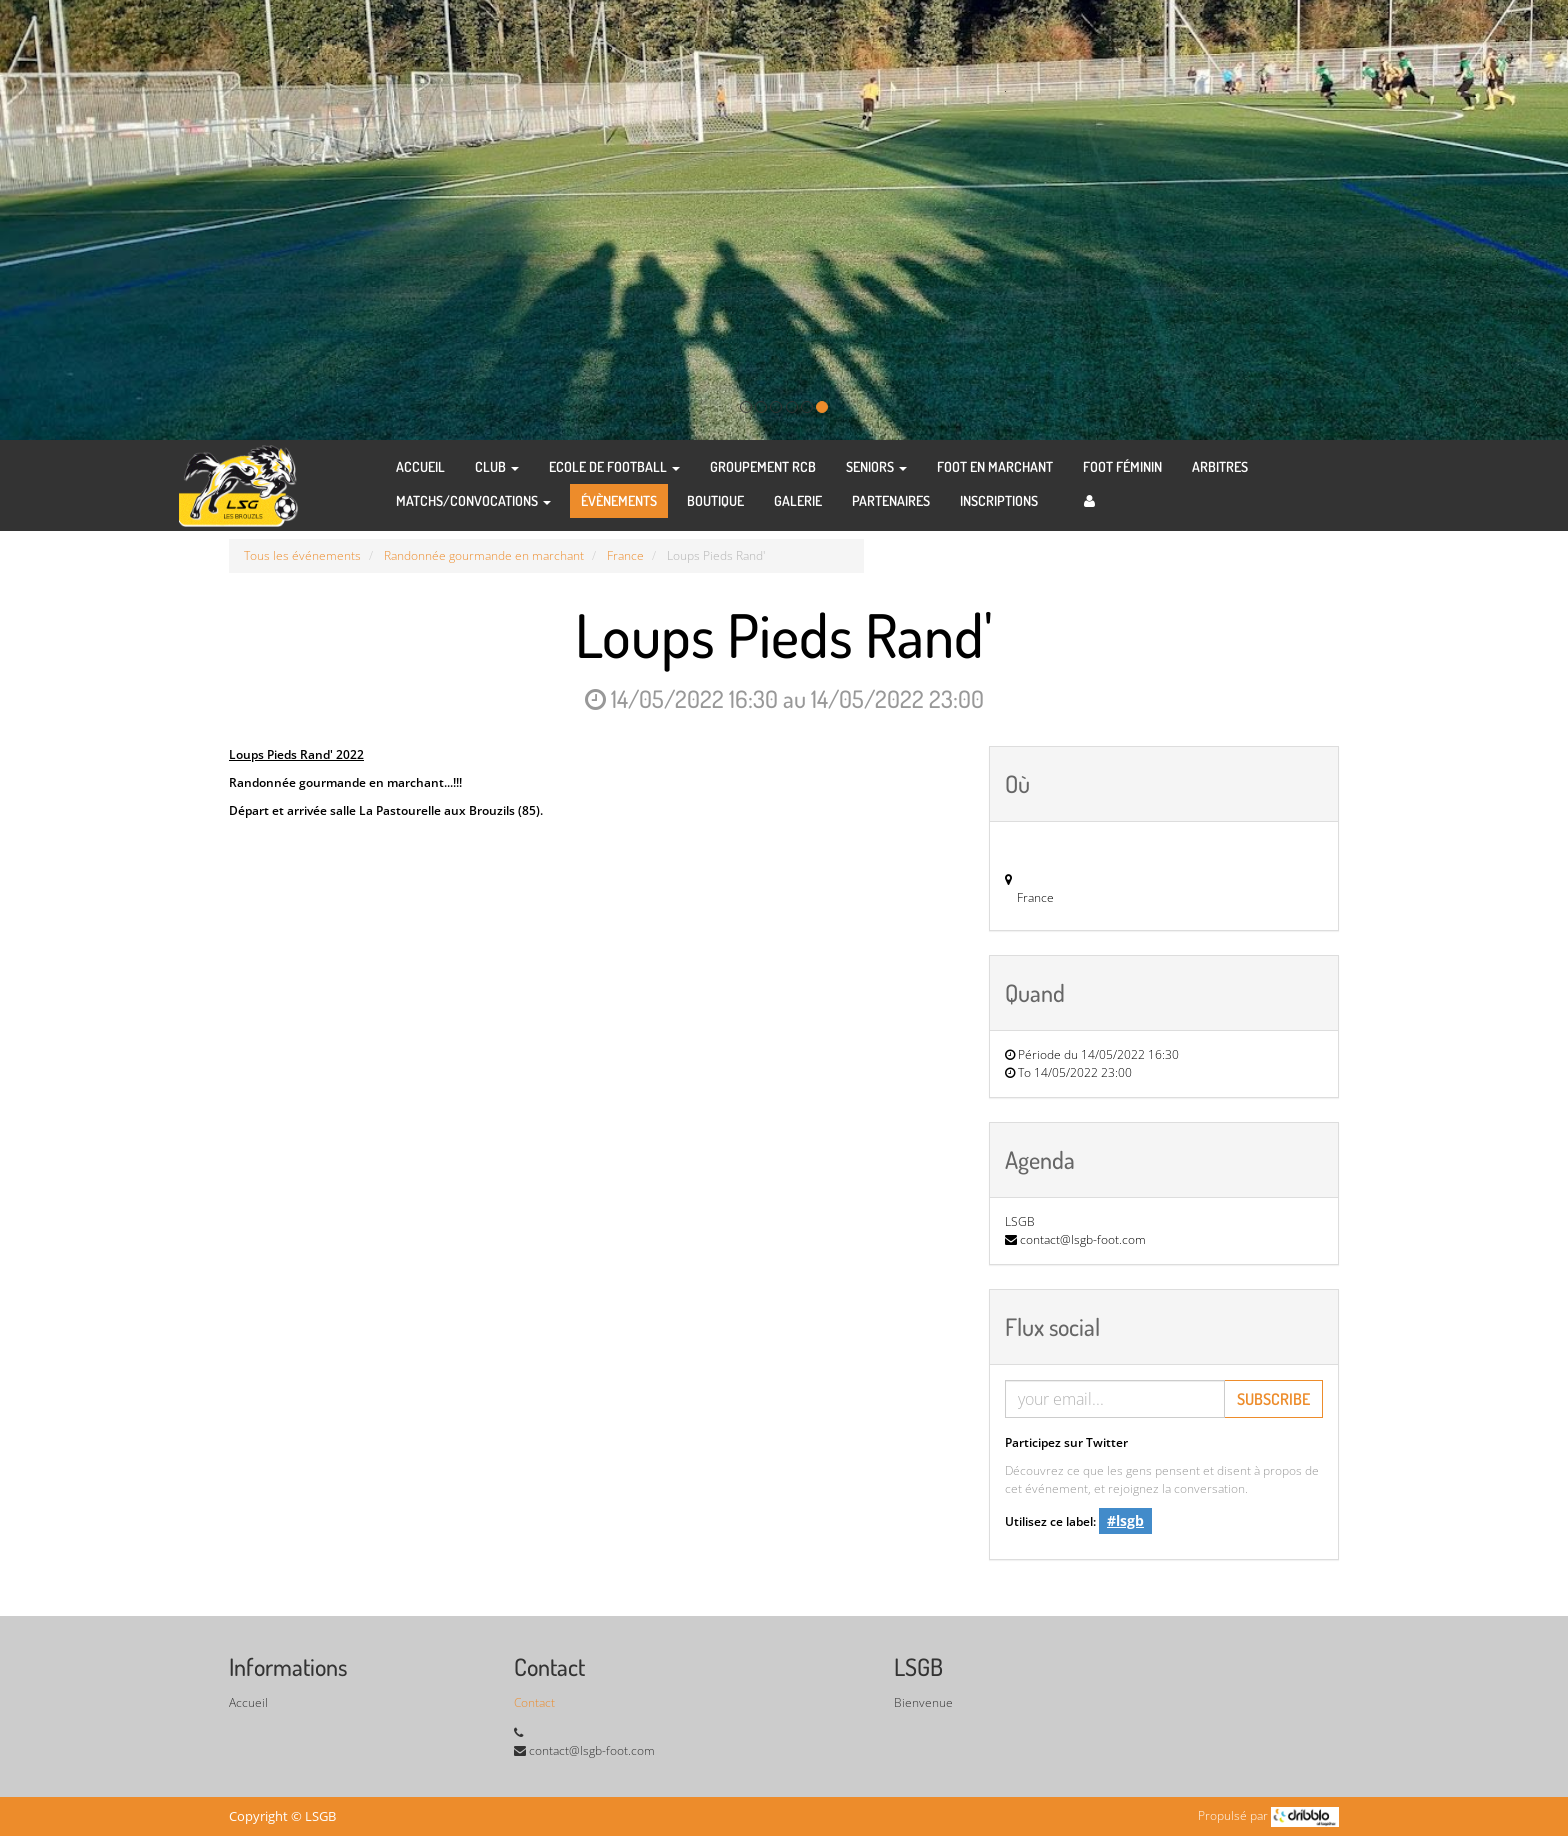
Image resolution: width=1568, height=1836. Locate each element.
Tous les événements (302, 555)
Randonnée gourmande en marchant (484, 555)
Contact (534, 1702)
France (625, 555)
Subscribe (1273, 1399)
